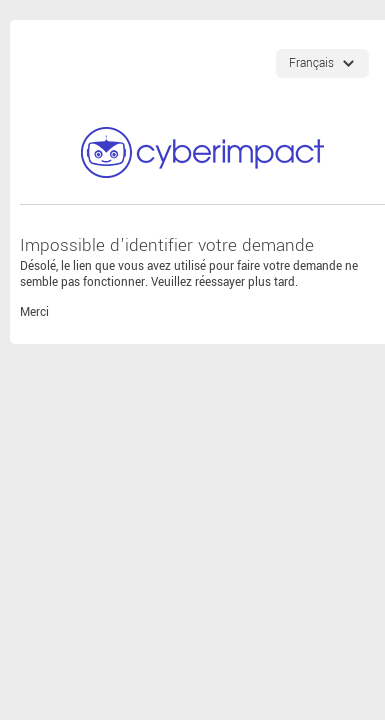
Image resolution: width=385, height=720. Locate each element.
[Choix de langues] (322, 64)
